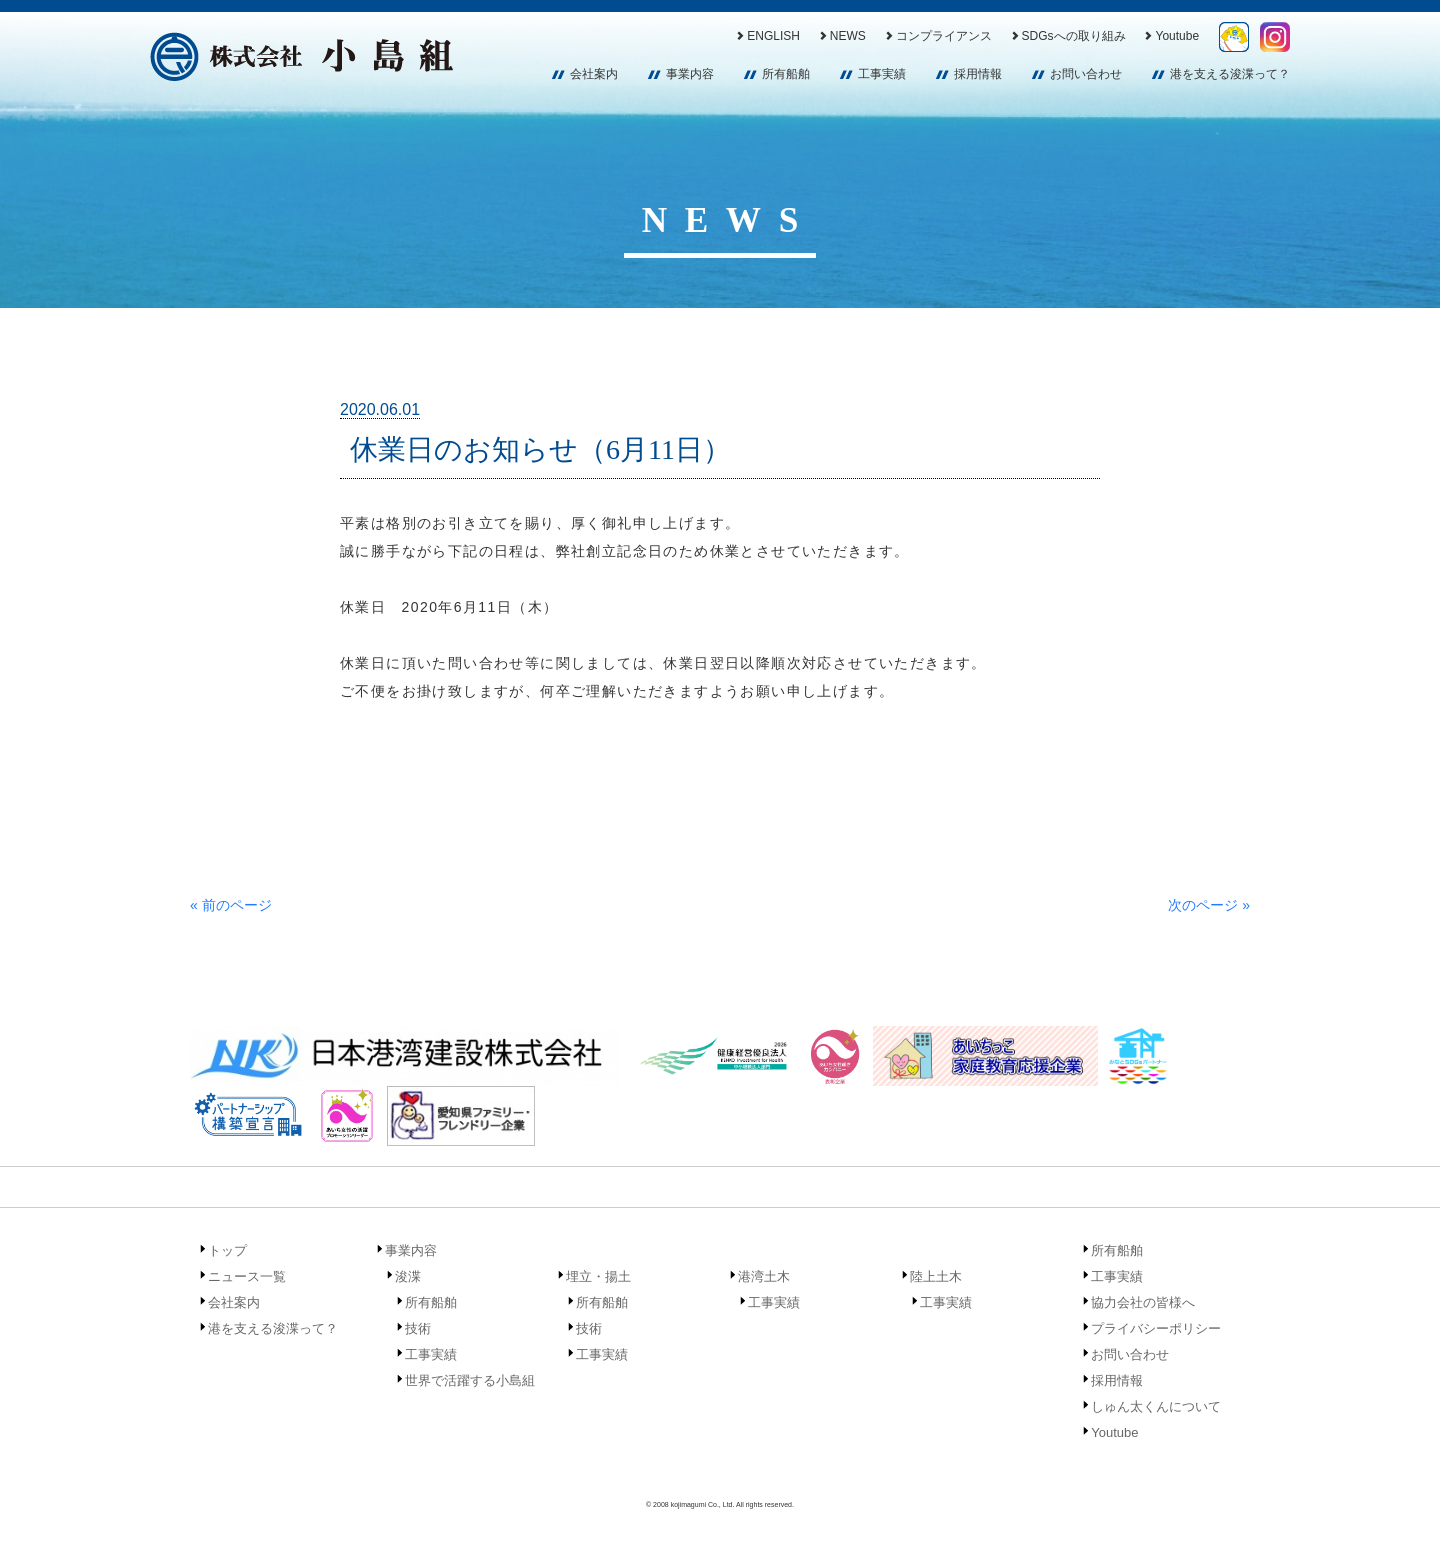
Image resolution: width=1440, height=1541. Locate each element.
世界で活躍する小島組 (470, 1380)
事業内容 (690, 74)
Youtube (1170, 36)
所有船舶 (786, 74)
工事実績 (882, 74)
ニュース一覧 (247, 1276)
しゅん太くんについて (1156, 1406)
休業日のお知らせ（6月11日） (540, 449)
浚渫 (408, 1276)
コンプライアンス (937, 36)
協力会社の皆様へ (1143, 1302)
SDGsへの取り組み (1067, 36)
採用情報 (978, 74)
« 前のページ (231, 905)
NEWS (841, 36)
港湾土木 (764, 1276)
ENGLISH (767, 36)
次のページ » (1209, 905)
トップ (227, 1250)
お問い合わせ (1086, 74)
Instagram (1275, 37)
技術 (418, 1328)
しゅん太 (1234, 37)
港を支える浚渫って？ (1230, 74)
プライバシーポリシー (1156, 1328)
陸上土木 (936, 1276)
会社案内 (594, 74)
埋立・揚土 (598, 1276)
